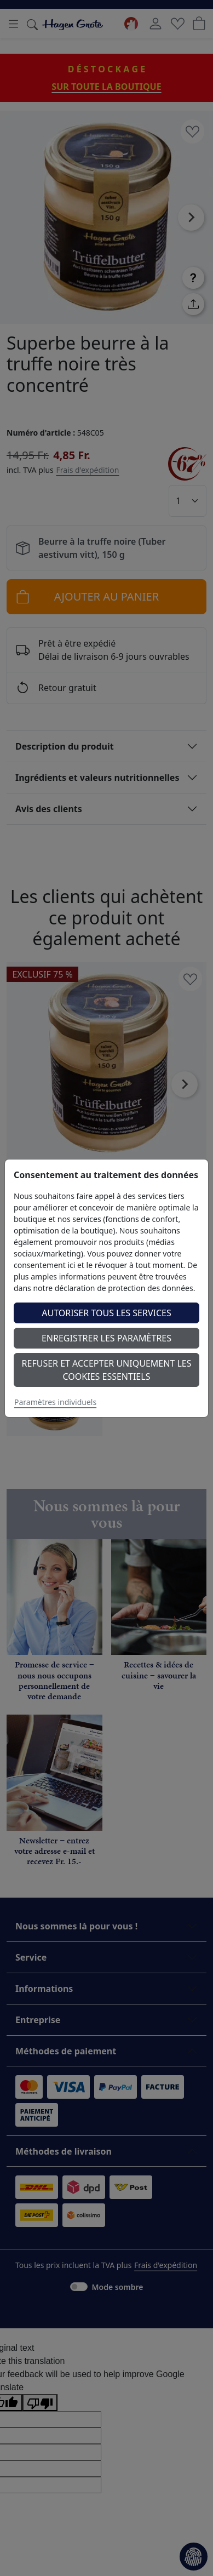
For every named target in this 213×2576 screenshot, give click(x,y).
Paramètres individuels (55, 1402)
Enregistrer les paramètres (106, 1338)
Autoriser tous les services (106, 1313)
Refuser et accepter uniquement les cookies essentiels (107, 1370)
